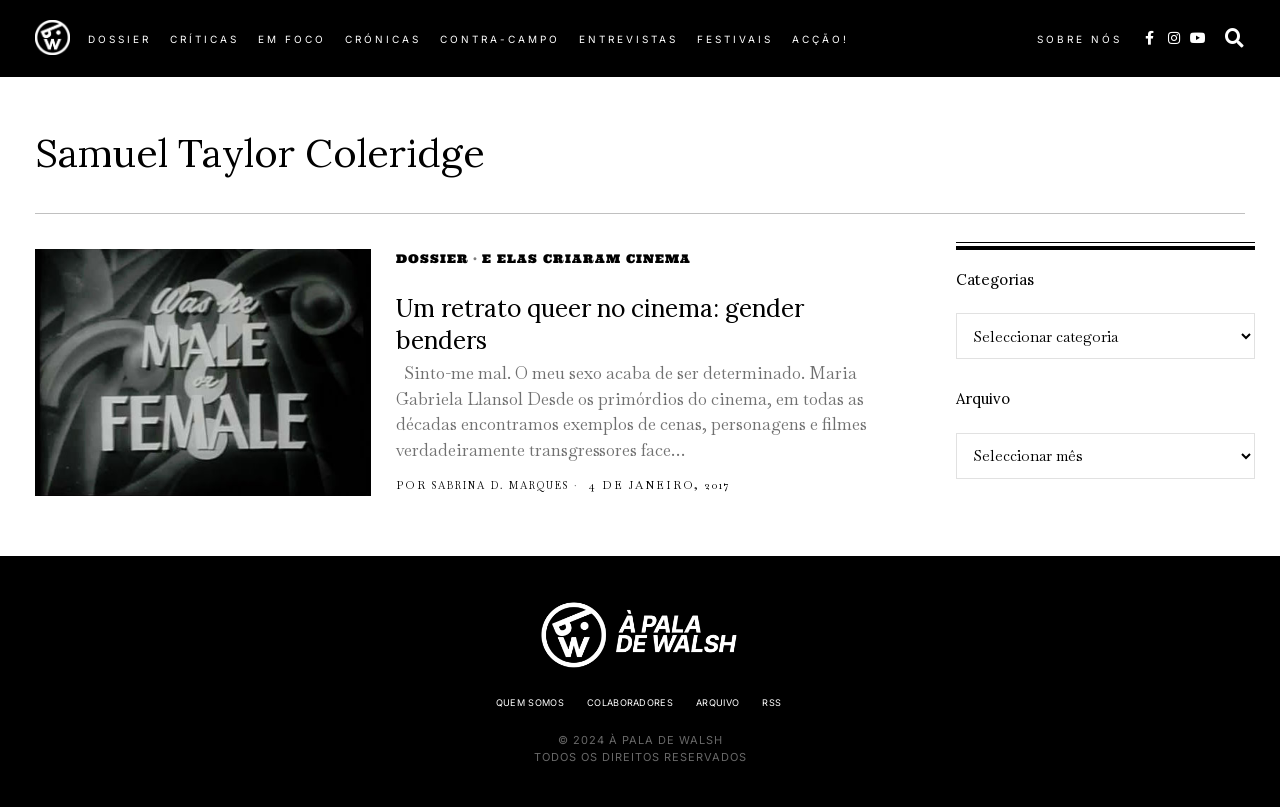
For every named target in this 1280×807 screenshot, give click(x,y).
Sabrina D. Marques (515, 485)
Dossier (432, 258)
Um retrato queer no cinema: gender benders (600, 324)
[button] (1235, 38)
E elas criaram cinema (586, 258)
